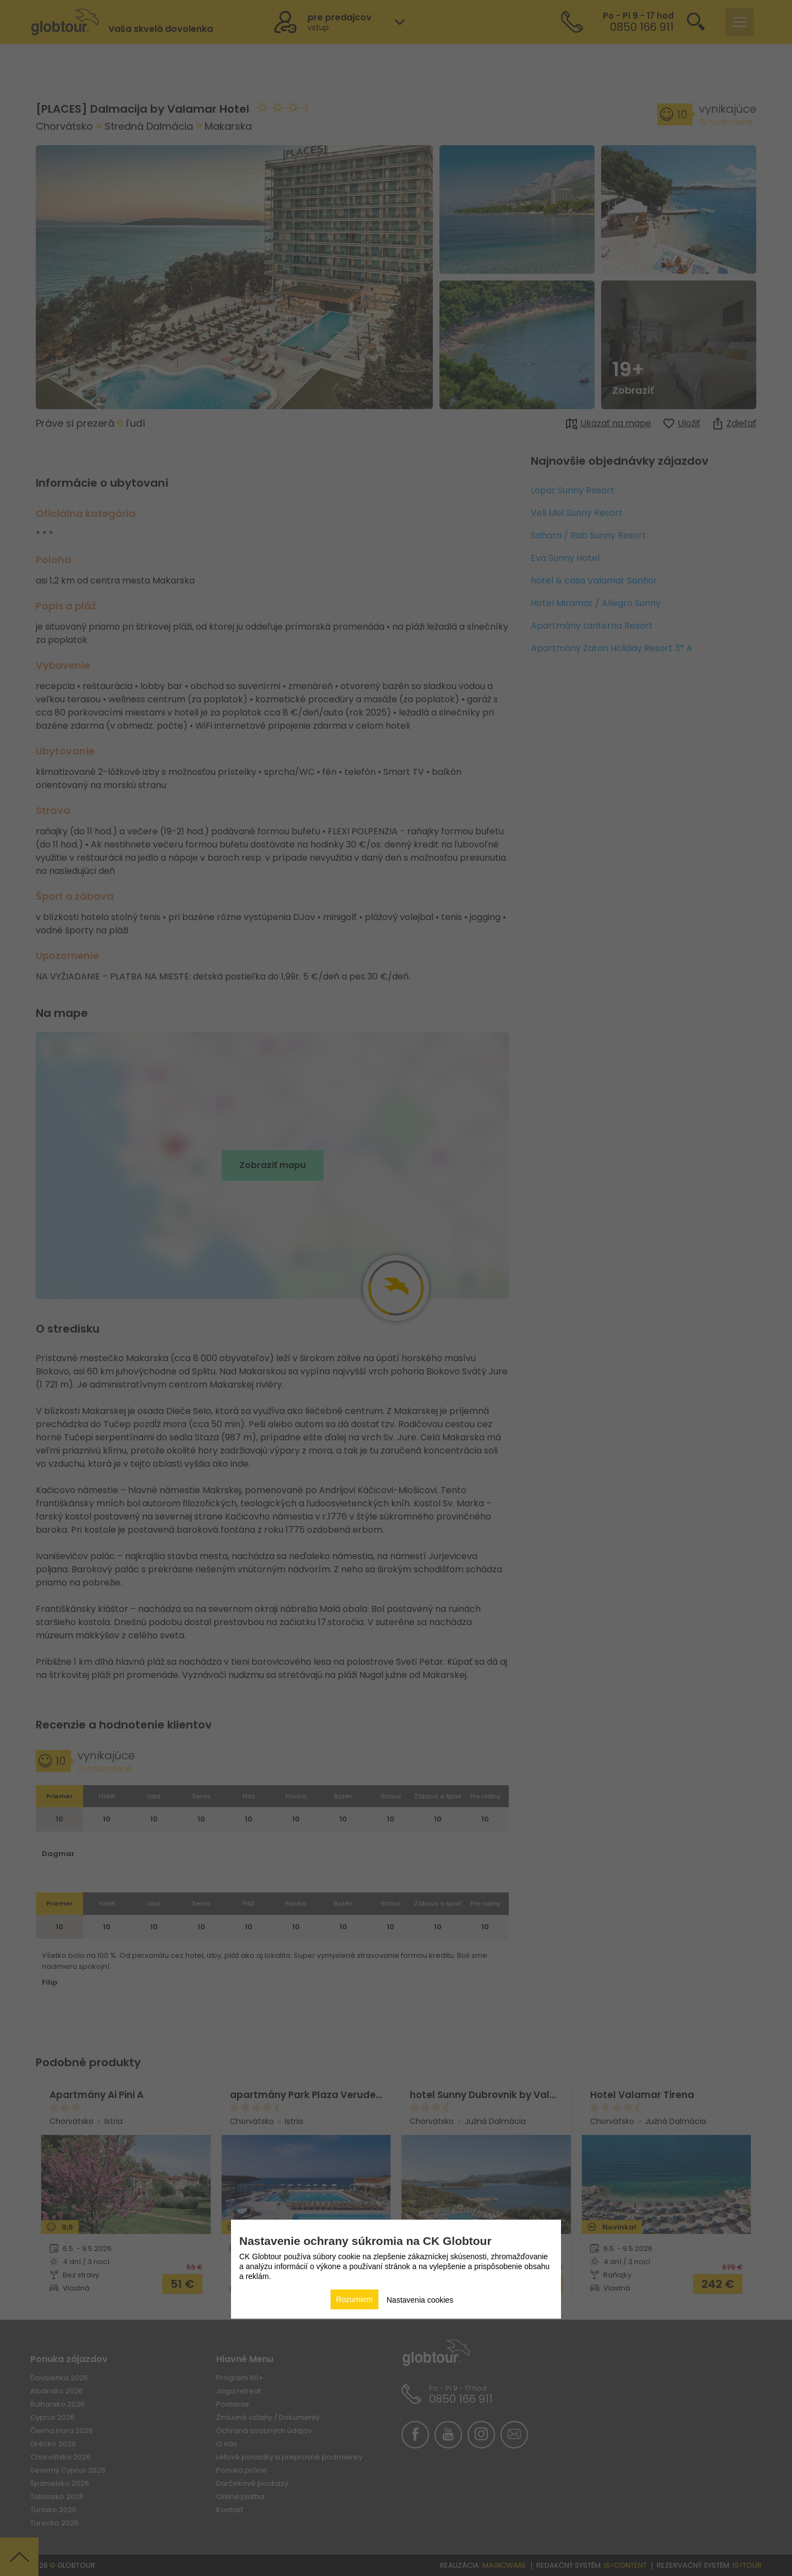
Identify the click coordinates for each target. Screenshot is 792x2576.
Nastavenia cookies (420, 2300)
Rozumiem (354, 2299)
